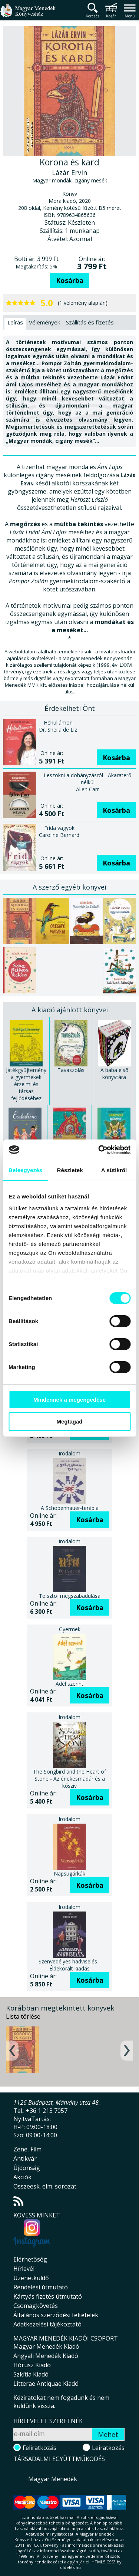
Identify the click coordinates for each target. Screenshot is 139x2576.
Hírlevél (23, 2269)
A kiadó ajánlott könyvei (70, 1009)
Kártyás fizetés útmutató (47, 2296)
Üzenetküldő (31, 2278)
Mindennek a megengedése (69, 1399)
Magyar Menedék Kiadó (46, 2346)
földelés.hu (70, 2567)
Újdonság (26, 2168)
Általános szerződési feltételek (55, 2315)
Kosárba (69, 280)
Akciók (22, 2177)
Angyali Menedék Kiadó (45, 2356)
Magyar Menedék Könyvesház (28, 14)
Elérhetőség (30, 2259)
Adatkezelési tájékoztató (47, 2324)
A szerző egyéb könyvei (69, 887)
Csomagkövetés (35, 2306)
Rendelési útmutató (40, 2287)
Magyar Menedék (52, 2479)
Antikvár (25, 2158)
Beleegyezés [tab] (25, 1170)
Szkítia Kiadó (31, 2374)
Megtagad (69, 1421)
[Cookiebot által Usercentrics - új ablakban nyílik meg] (98, 1150)
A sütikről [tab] (114, 1170)
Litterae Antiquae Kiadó (46, 2383)
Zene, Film (27, 2149)
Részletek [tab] (70, 1170)
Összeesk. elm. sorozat (44, 2186)
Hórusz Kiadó (32, 2365)
